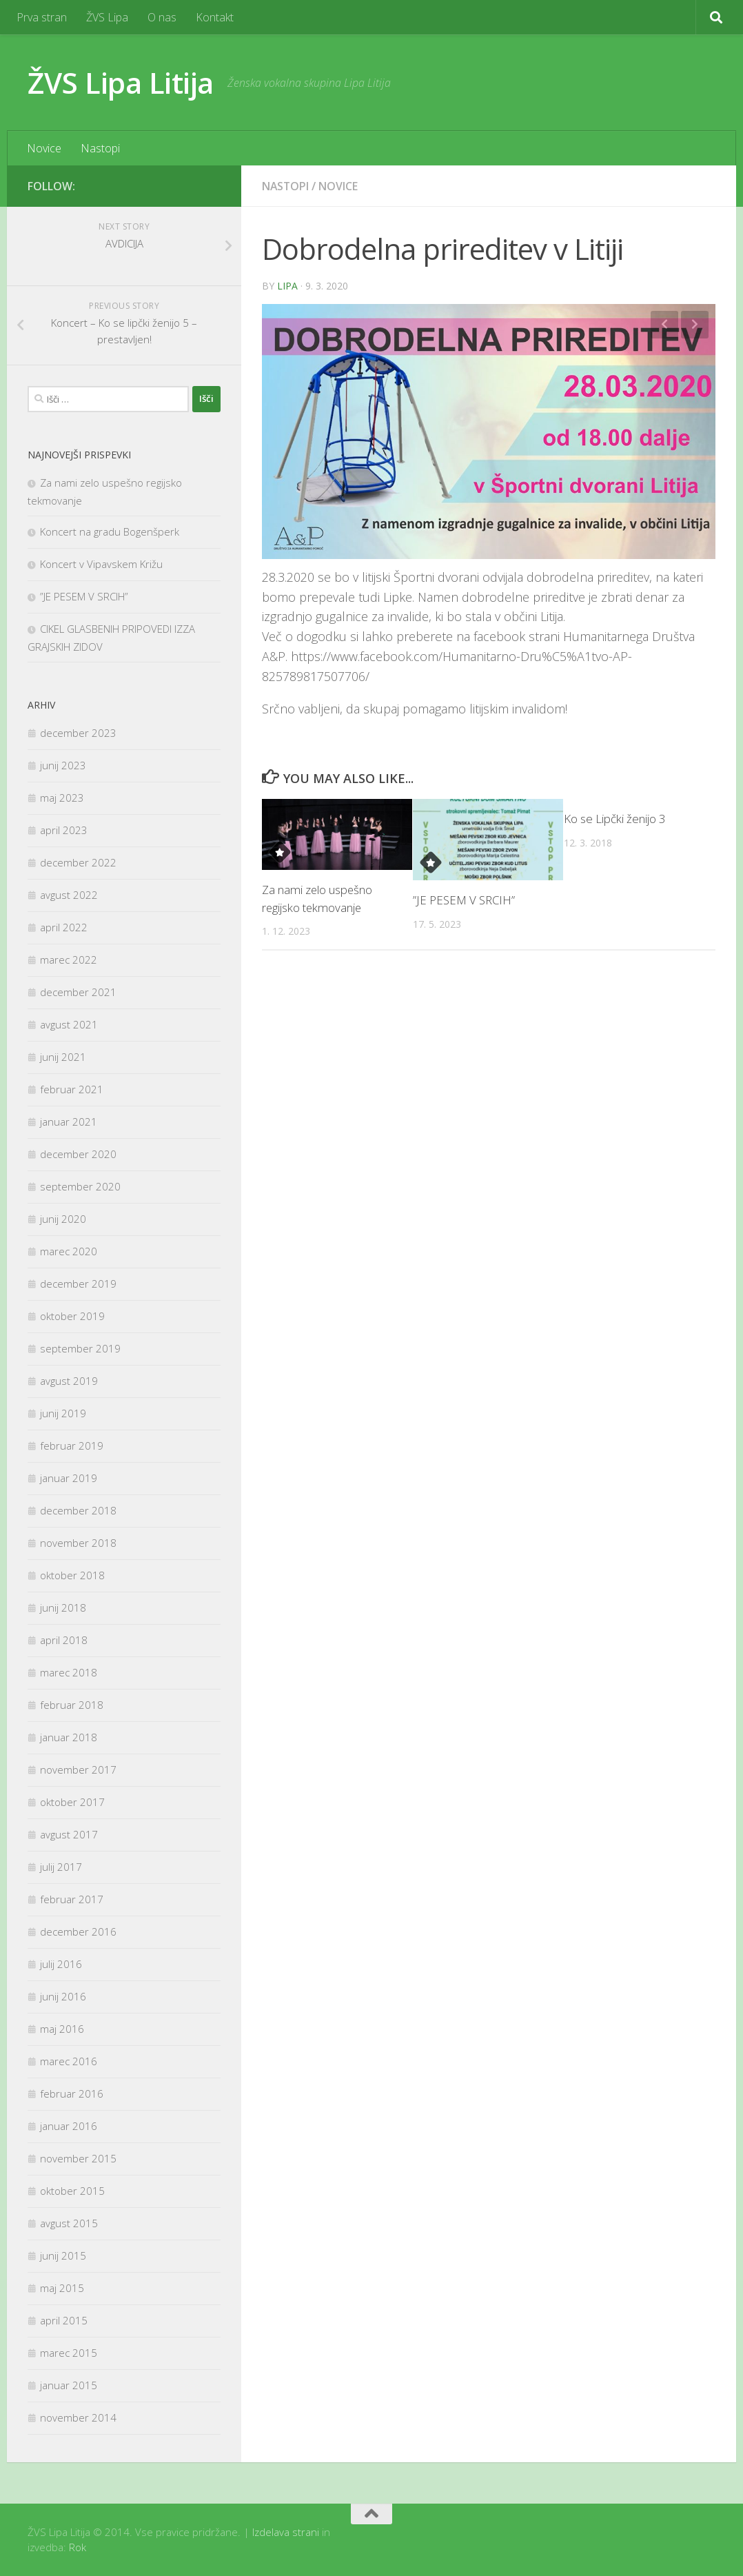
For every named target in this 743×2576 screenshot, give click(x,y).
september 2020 (80, 1186)
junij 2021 (63, 1057)
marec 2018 (68, 1672)
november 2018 (78, 1543)
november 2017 (78, 1769)
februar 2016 (71, 2093)
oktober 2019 (72, 1316)
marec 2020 (68, 1251)
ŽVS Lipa (107, 17)
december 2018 (78, 1510)
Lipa (287, 285)
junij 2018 (63, 1607)
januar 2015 (68, 2385)
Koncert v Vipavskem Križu (101, 564)
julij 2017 (61, 1867)
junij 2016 (63, 1996)
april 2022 (64, 927)
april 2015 (64, 2320)
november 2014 (78, 2417)
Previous (664, 324)
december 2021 (78, 992)
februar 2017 (71, 1899)
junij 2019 (63, 1413)
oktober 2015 (72, 2191)
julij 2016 (61, 1964)
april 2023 (64, 830)
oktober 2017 (72, 1802)
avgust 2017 (69, 1834)
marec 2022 (68, 959)
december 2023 (78, 733)
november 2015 (78, 2158)
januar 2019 (68, 1478)
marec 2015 (68, 2353)
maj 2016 (62, 2029)
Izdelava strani (285, 2532)
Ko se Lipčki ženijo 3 (615, 818)
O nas (161, 17)
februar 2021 (71, 1089)
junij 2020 (63, 1219)
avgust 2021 (69, 1024)
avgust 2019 (69, 1381)
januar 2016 (68, 2126)
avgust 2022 (69, 895)
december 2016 (78, 1931)
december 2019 (78, 1283)
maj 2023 (62, 797)
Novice (44, 148)
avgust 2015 (69, 2223)
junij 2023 (63, 765)
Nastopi (100, 148)
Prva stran (42, 17)
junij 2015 (63, 2255)
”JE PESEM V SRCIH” (464, 900)
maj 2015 (62, 2288)
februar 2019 (71, 1445)
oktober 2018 (72, 1575)
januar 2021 (68, 1121)
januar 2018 (68, 1737)
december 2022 (78, 862)
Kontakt (215, 17)
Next (695, 324)
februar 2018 (71, 1705)
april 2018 (64, 1640)
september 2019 (80, 1348)
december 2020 (78, 1154)
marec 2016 (68, 2061)
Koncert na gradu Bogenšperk (109, 531)
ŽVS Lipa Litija (121, 82)
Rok (77, 2547)
